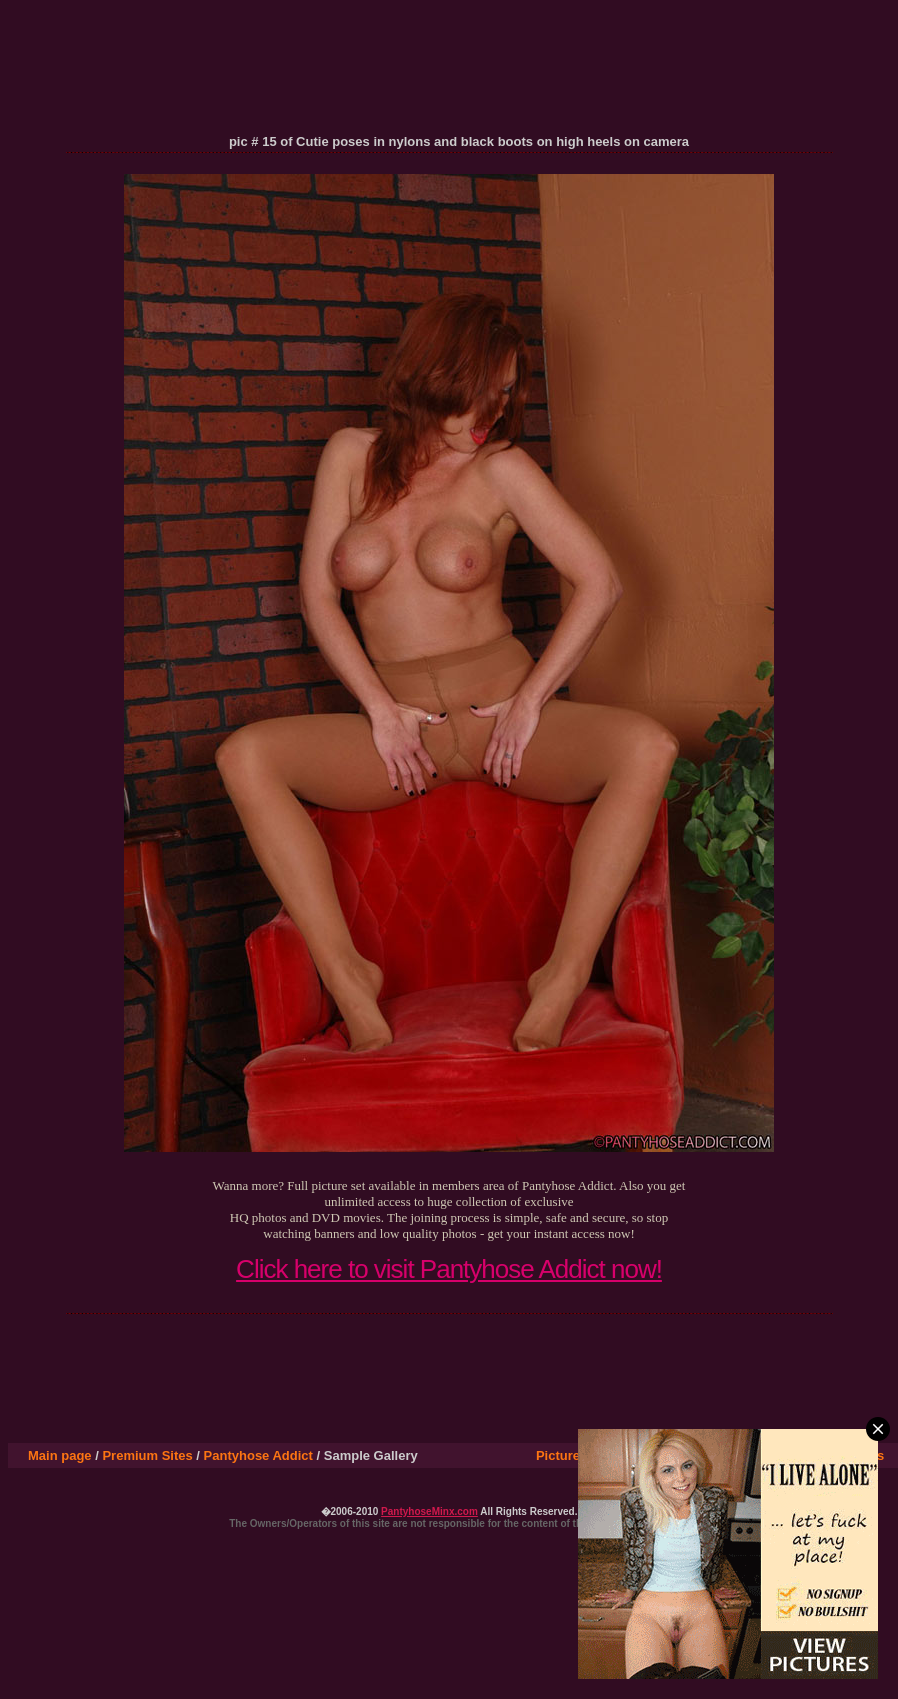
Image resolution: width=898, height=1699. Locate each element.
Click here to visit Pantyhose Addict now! (449, 1269)
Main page (60, 1455)
